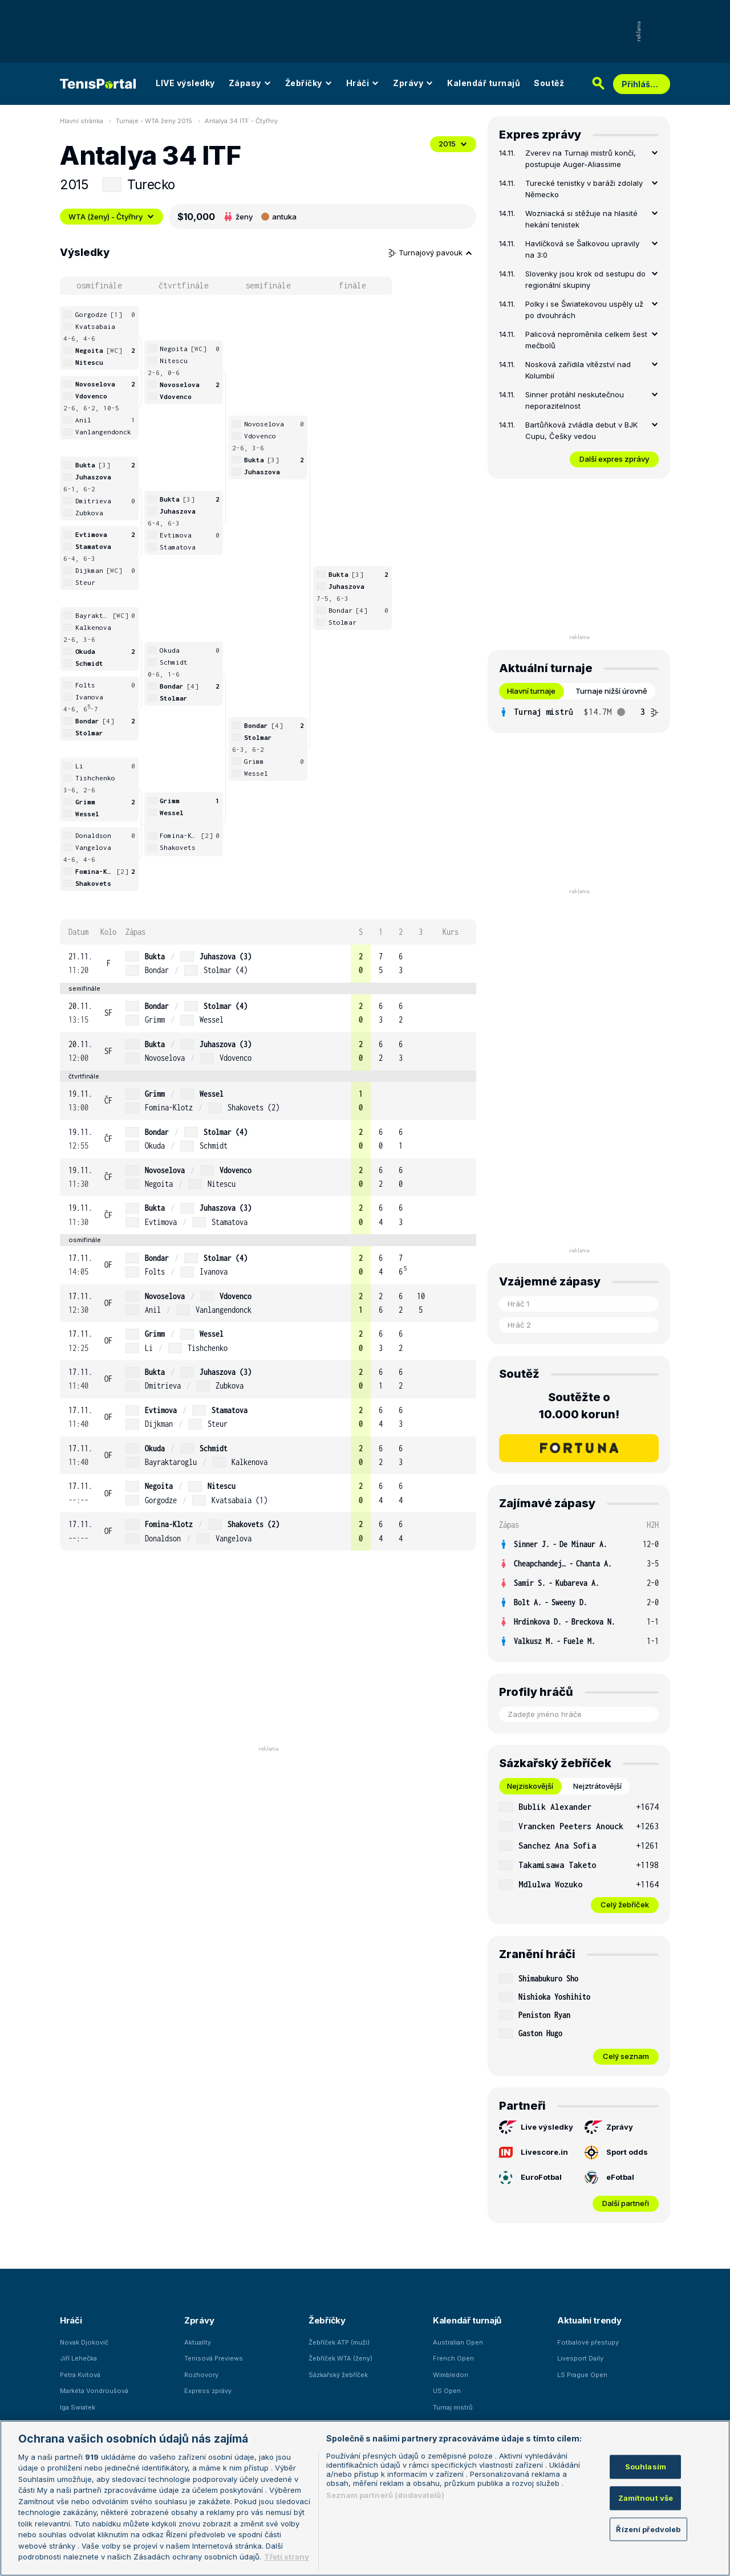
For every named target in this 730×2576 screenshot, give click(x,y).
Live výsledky (536, 2127)
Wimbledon (450, 2375)
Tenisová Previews (213, 2358)
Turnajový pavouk (430, 252)
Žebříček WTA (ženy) (340, 2358)
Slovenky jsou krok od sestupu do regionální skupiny (585, 279)
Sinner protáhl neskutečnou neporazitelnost (574, 400)
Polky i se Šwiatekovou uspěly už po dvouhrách (584, 309)
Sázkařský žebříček (338, 2375)
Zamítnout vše (646, 2497)
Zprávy (413, 83)
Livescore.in (533, 2152)
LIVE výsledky (185, 83)
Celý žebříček (625, 1904)
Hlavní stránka (81, 121)
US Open (447, 2391)
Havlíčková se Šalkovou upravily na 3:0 (582, 249)
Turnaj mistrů (453, 2407)
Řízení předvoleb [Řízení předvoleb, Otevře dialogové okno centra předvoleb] (648, 2528)
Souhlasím (645, 2466)
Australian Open (458, 2342)
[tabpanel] (579, 712)
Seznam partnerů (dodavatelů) (385, 2495)
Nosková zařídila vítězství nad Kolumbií (578, 370)
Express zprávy (208, 2391)
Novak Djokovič (84, 2342)
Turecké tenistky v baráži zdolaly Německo (584, 188)
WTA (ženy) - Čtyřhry (111, 216)
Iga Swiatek (77, 2407)
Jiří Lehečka (78, 2358)
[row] (268, 964)
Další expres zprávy (614, 458)
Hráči (363, 83)
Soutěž (549, 83)
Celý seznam (626, 2056)
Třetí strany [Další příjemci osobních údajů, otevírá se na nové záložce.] (286, 2556)
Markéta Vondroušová (94, 2391)
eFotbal (609, 2177)
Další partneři (625, 2203)
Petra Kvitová (80, 2375)
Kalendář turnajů (483, 83)
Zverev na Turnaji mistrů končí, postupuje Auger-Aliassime (580, 158)
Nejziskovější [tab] (530, 1785)
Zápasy (250, 83)
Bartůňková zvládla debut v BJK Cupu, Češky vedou (581, 430)
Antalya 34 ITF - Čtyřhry (241, 121)
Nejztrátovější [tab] (597, 1785)
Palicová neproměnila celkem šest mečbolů (586, 339)
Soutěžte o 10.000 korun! (579, 1405)
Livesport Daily (580, 2358)
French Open (453, 2358)
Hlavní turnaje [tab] (531, 690)
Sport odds (616, 2152)
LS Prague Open (582, 2375)
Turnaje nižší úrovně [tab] (611, 690)
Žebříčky (308, 83)
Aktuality (197, 2342)
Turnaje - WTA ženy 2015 (154, 121)
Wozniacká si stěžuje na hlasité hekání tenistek (581, 219)
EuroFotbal (530, 2177)
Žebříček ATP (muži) (339, 2342)
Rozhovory (201, 2375)
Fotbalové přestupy (588, 2342)
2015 (453, 143)
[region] (365, 2498)
